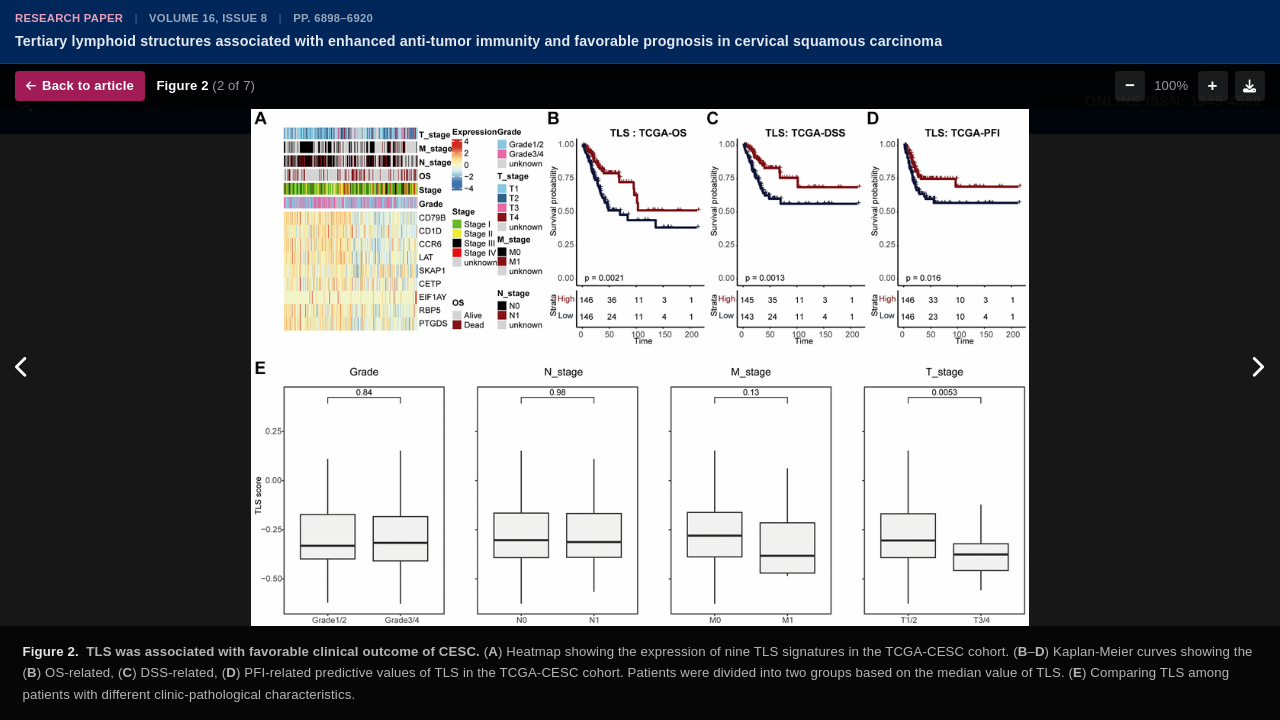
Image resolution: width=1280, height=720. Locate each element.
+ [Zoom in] (1213, 85)
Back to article (80, 85)
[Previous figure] (22, 367)
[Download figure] (1250, 86)
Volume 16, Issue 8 (208, 18)
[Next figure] (1257, 367)
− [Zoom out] (1130, 85)
